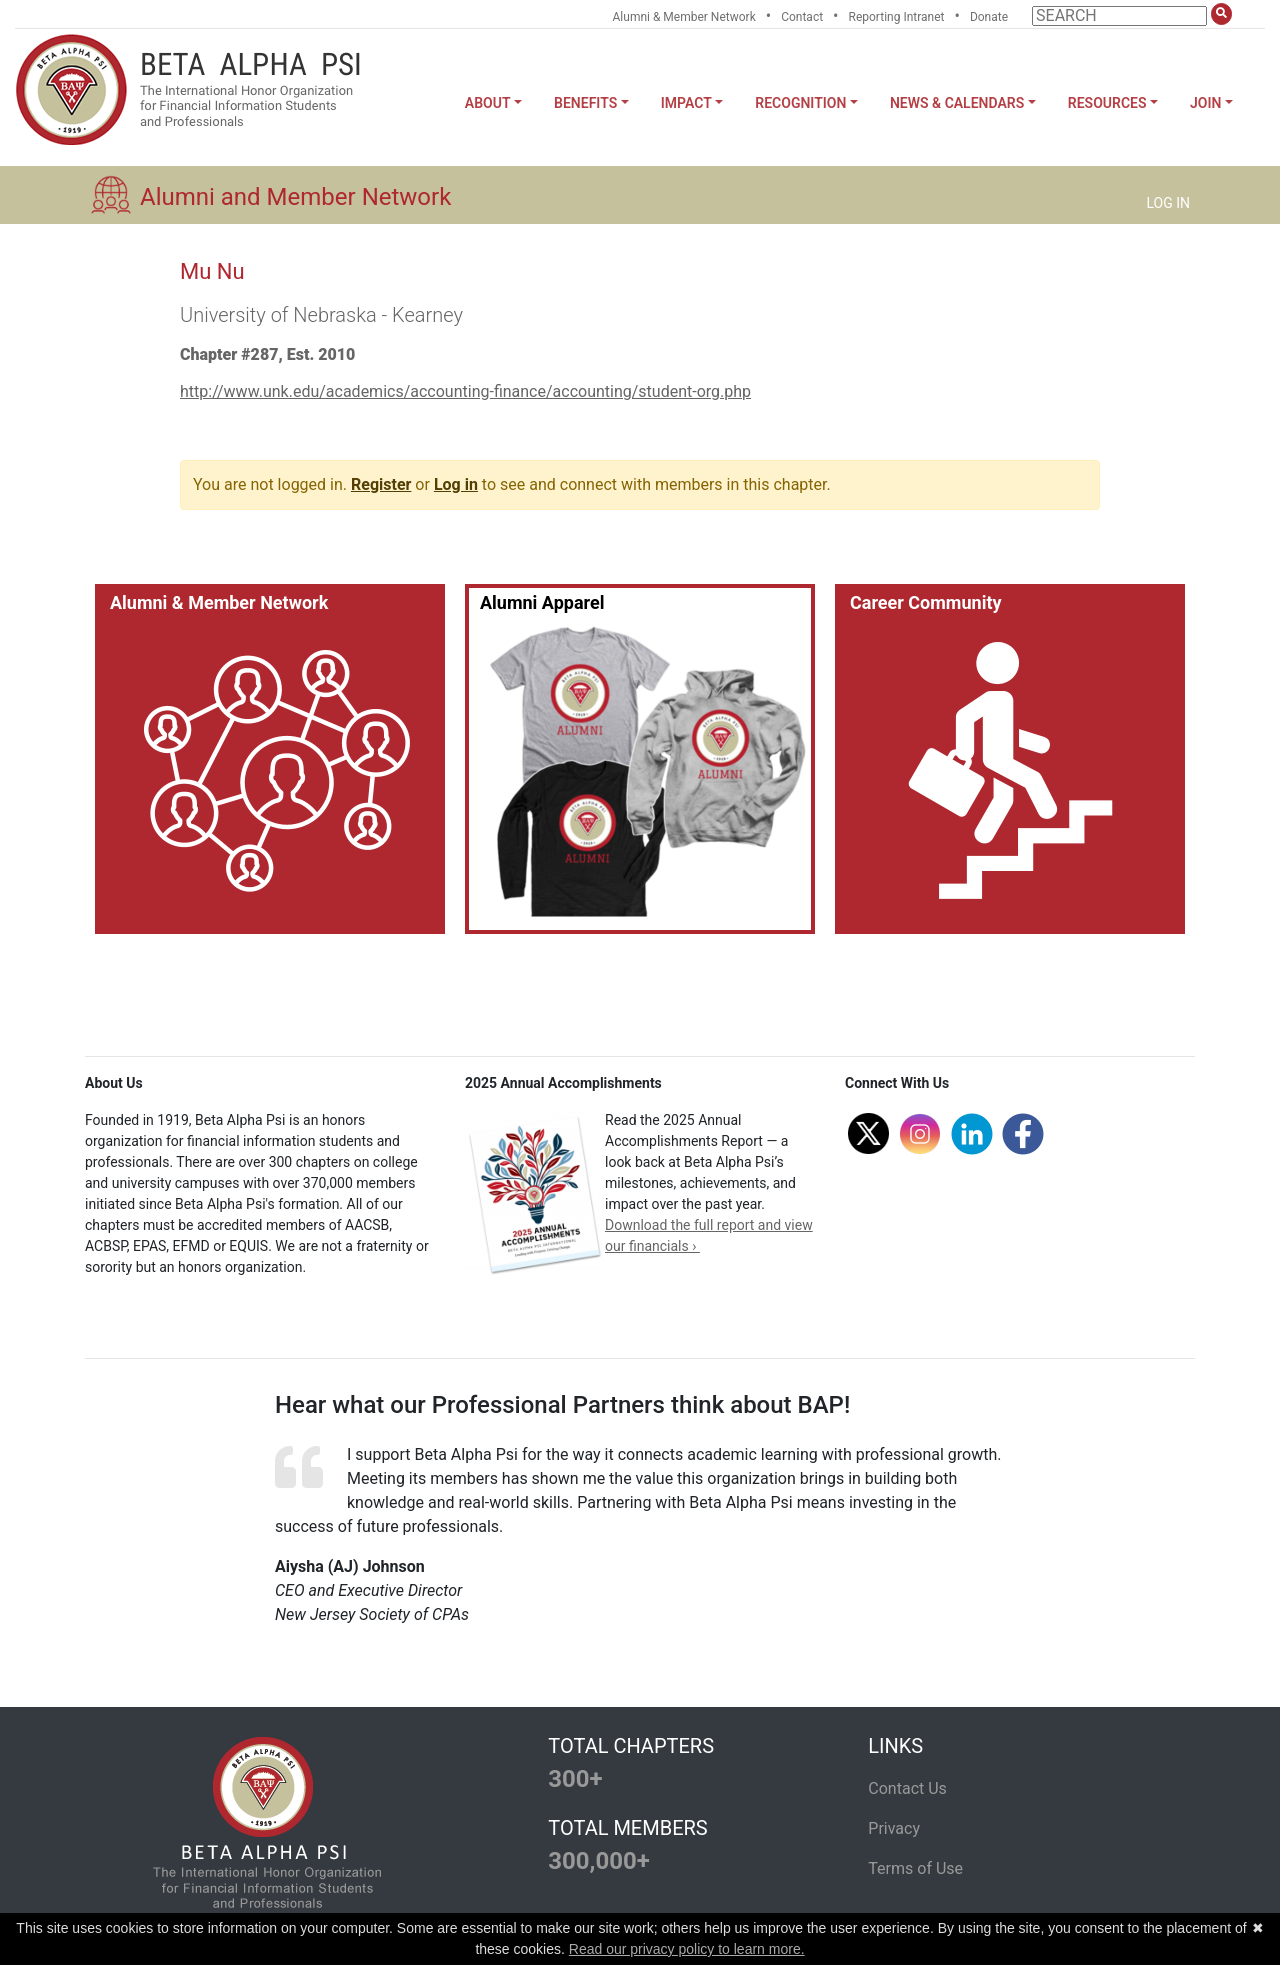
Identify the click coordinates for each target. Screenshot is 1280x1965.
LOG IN (1168, 203)
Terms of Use (915, 1868)
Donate (989, 17)
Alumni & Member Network (684, 17)
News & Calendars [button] (957, 103)
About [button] (488, 103)
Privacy (894, 1828)
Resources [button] (1107, 103)
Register (381, 484)
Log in (456, 484)
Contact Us (907, 1788)
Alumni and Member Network (295, 197)
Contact (802, 17)
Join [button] (1205, 103)
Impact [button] (686, 103)
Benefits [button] (585, 103)
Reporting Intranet (897, 17)
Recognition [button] (800, 103)
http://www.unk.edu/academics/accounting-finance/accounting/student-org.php (465, 391)
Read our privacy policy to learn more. (687, 1949)
